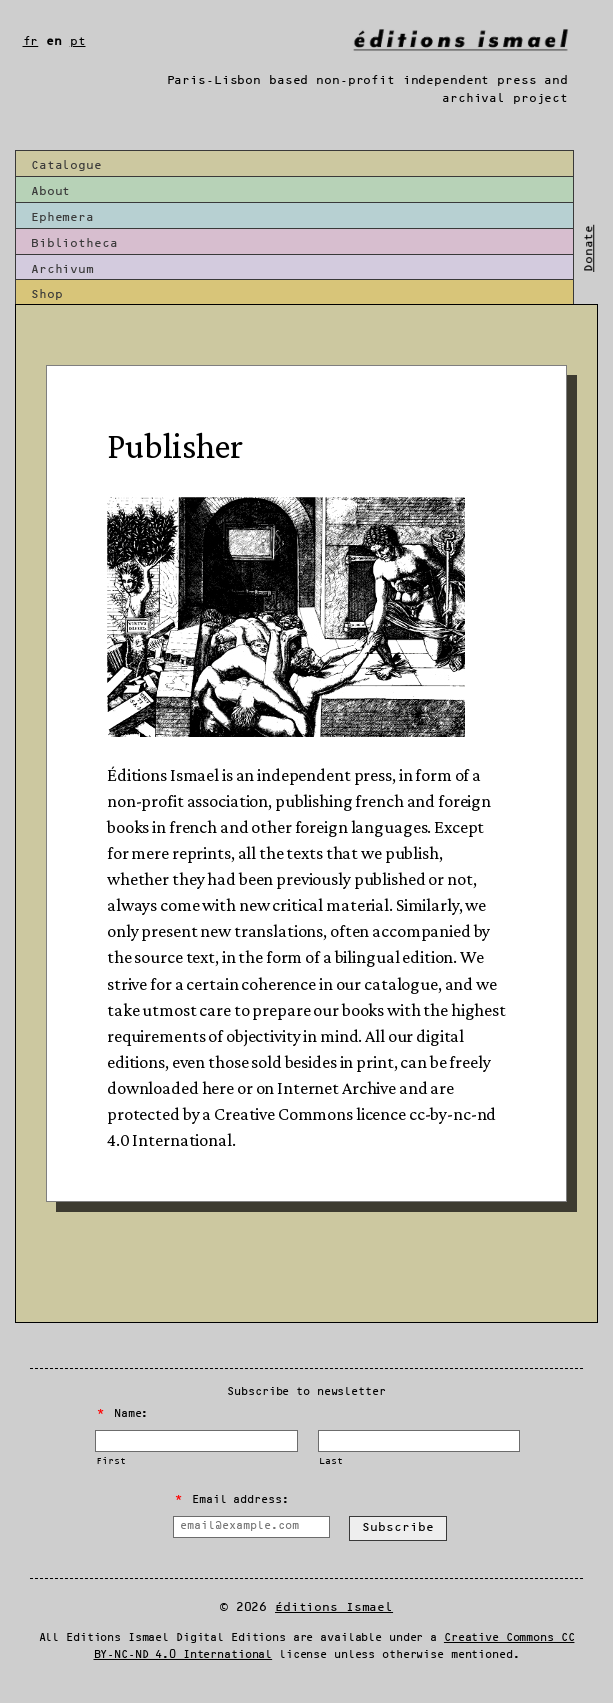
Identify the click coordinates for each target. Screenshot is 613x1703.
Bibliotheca (74, 243)
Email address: (231, 1500)
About (50, 191)
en (54, 41)
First (110, 1461)
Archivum (62, 269)
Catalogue (66, 165)
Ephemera (62, 217)
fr (31, 41)
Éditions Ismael (334, 1607)
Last (330, 1461)
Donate (588, 248)
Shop (46, 294)
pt (78, 41)
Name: (123, 1414)
